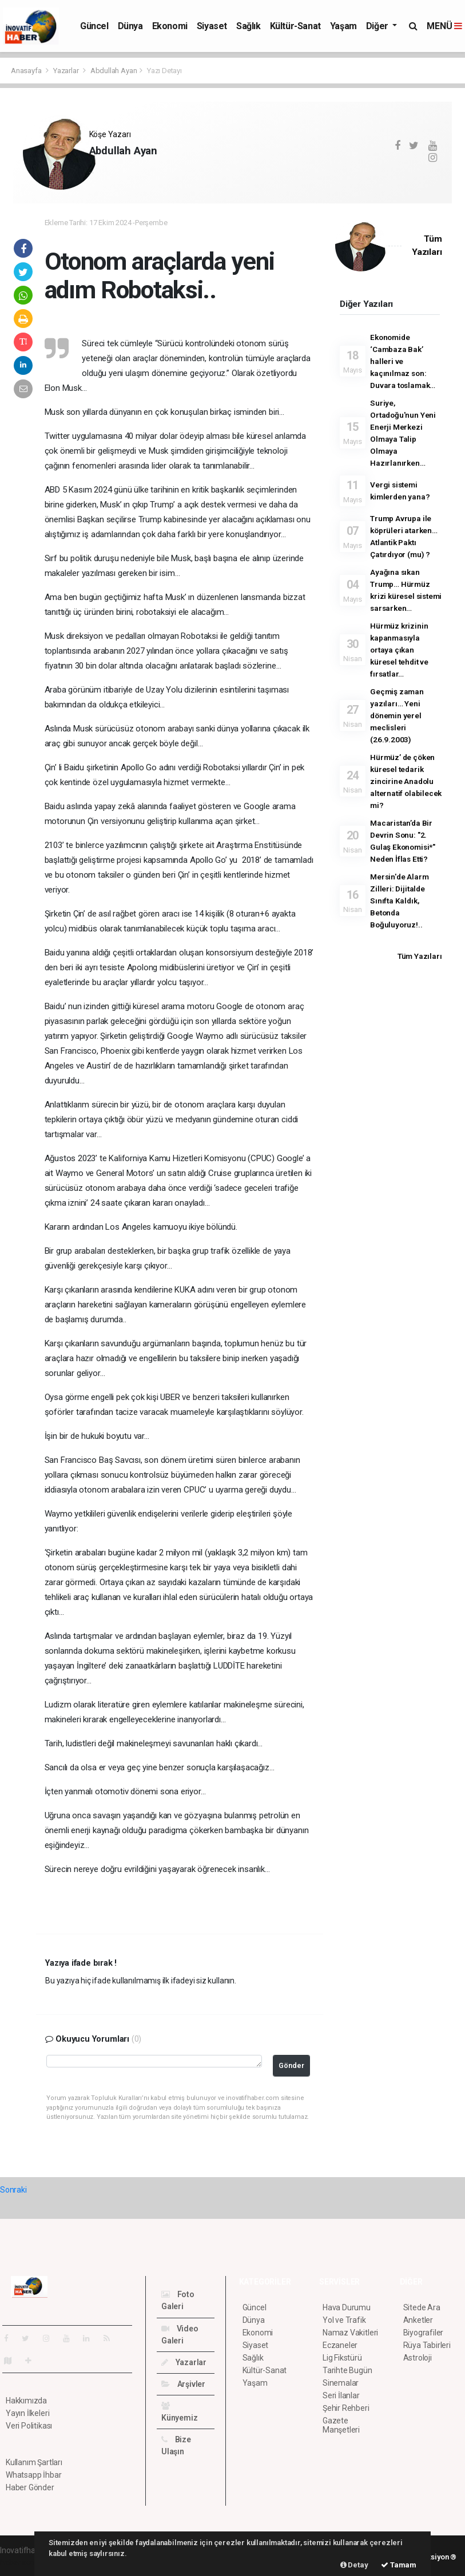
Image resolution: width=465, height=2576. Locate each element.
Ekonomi (170, 26)
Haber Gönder (30, 2487)
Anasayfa (27, 70)
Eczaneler (340, 2345)
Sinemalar (341, 2382)
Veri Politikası (29, 2425)
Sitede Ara (421, 2307)
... (91, 170)
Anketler (418, 2320)
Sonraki (13, 2189)
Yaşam (343, 26)
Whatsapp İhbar (33, 2474)
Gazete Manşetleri (341, 2425)
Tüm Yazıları (420, 956)
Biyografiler (423, 2332)
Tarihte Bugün (347, 2370)
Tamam (398, 2565)
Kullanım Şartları (34, 2462)
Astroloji (417, 2357)
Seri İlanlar (341, 2395)
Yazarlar (66, 70)
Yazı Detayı (164, 70)
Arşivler (183, 2384)
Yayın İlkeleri (27, 2413)
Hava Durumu (347, 2307)
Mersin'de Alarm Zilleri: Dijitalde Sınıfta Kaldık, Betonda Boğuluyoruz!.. (399, 900)
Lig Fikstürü (342, 2357)
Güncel (94, 26)
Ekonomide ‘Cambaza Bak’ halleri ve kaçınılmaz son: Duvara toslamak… (402, 361)
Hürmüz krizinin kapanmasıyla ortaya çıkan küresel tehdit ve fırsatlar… (399, 649)
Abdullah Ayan (113, 70)
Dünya (130, 26)
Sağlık (248, 26)
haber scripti (21, 2562)
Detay (354, 2565)
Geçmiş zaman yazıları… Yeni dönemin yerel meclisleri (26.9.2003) (397, 715)
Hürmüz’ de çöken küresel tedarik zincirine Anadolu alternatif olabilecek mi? (406, 781)
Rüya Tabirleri (427, 2345)
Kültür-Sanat (295, 26)
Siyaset (212, 26)
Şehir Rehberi (346, 2408)
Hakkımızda (26, 2400)
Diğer (378, 26)
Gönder (291, 2065)
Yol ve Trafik (344, 2320)
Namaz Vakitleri (350, 2332)
